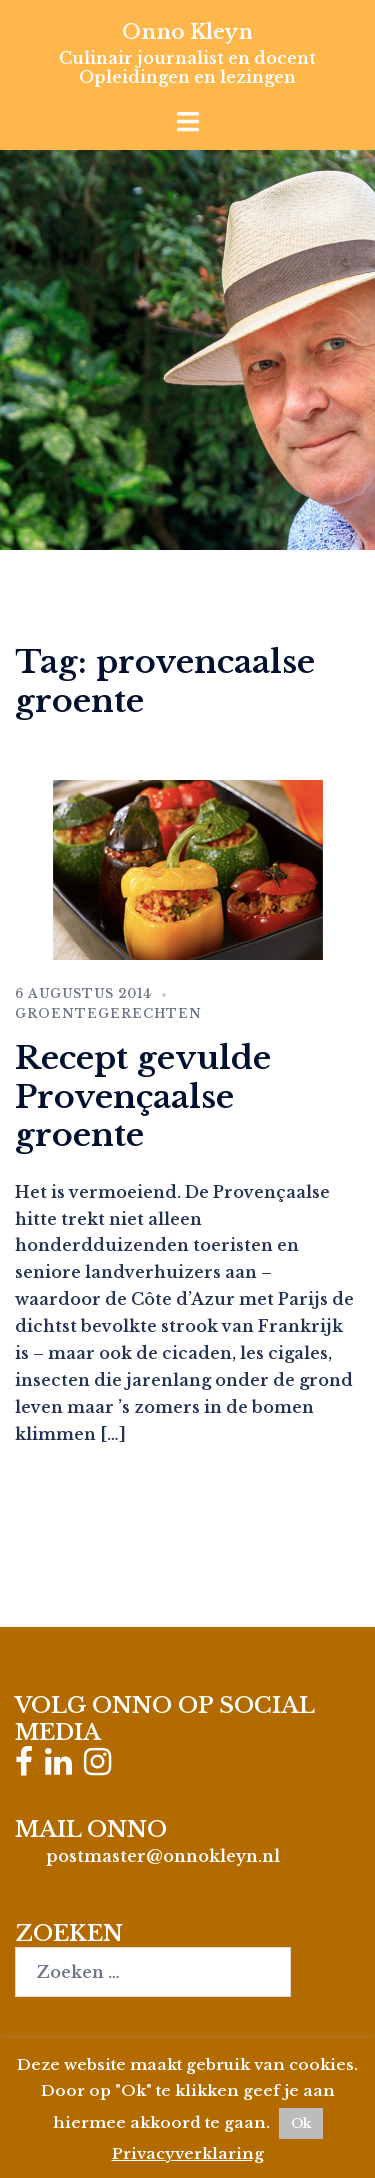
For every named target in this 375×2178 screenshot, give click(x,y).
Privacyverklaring (188, 2153)
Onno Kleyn (187, 32)
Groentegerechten (108, 1013)
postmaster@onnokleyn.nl (163, 1856)
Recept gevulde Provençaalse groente (143, 1096)
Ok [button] (301, 2123)
